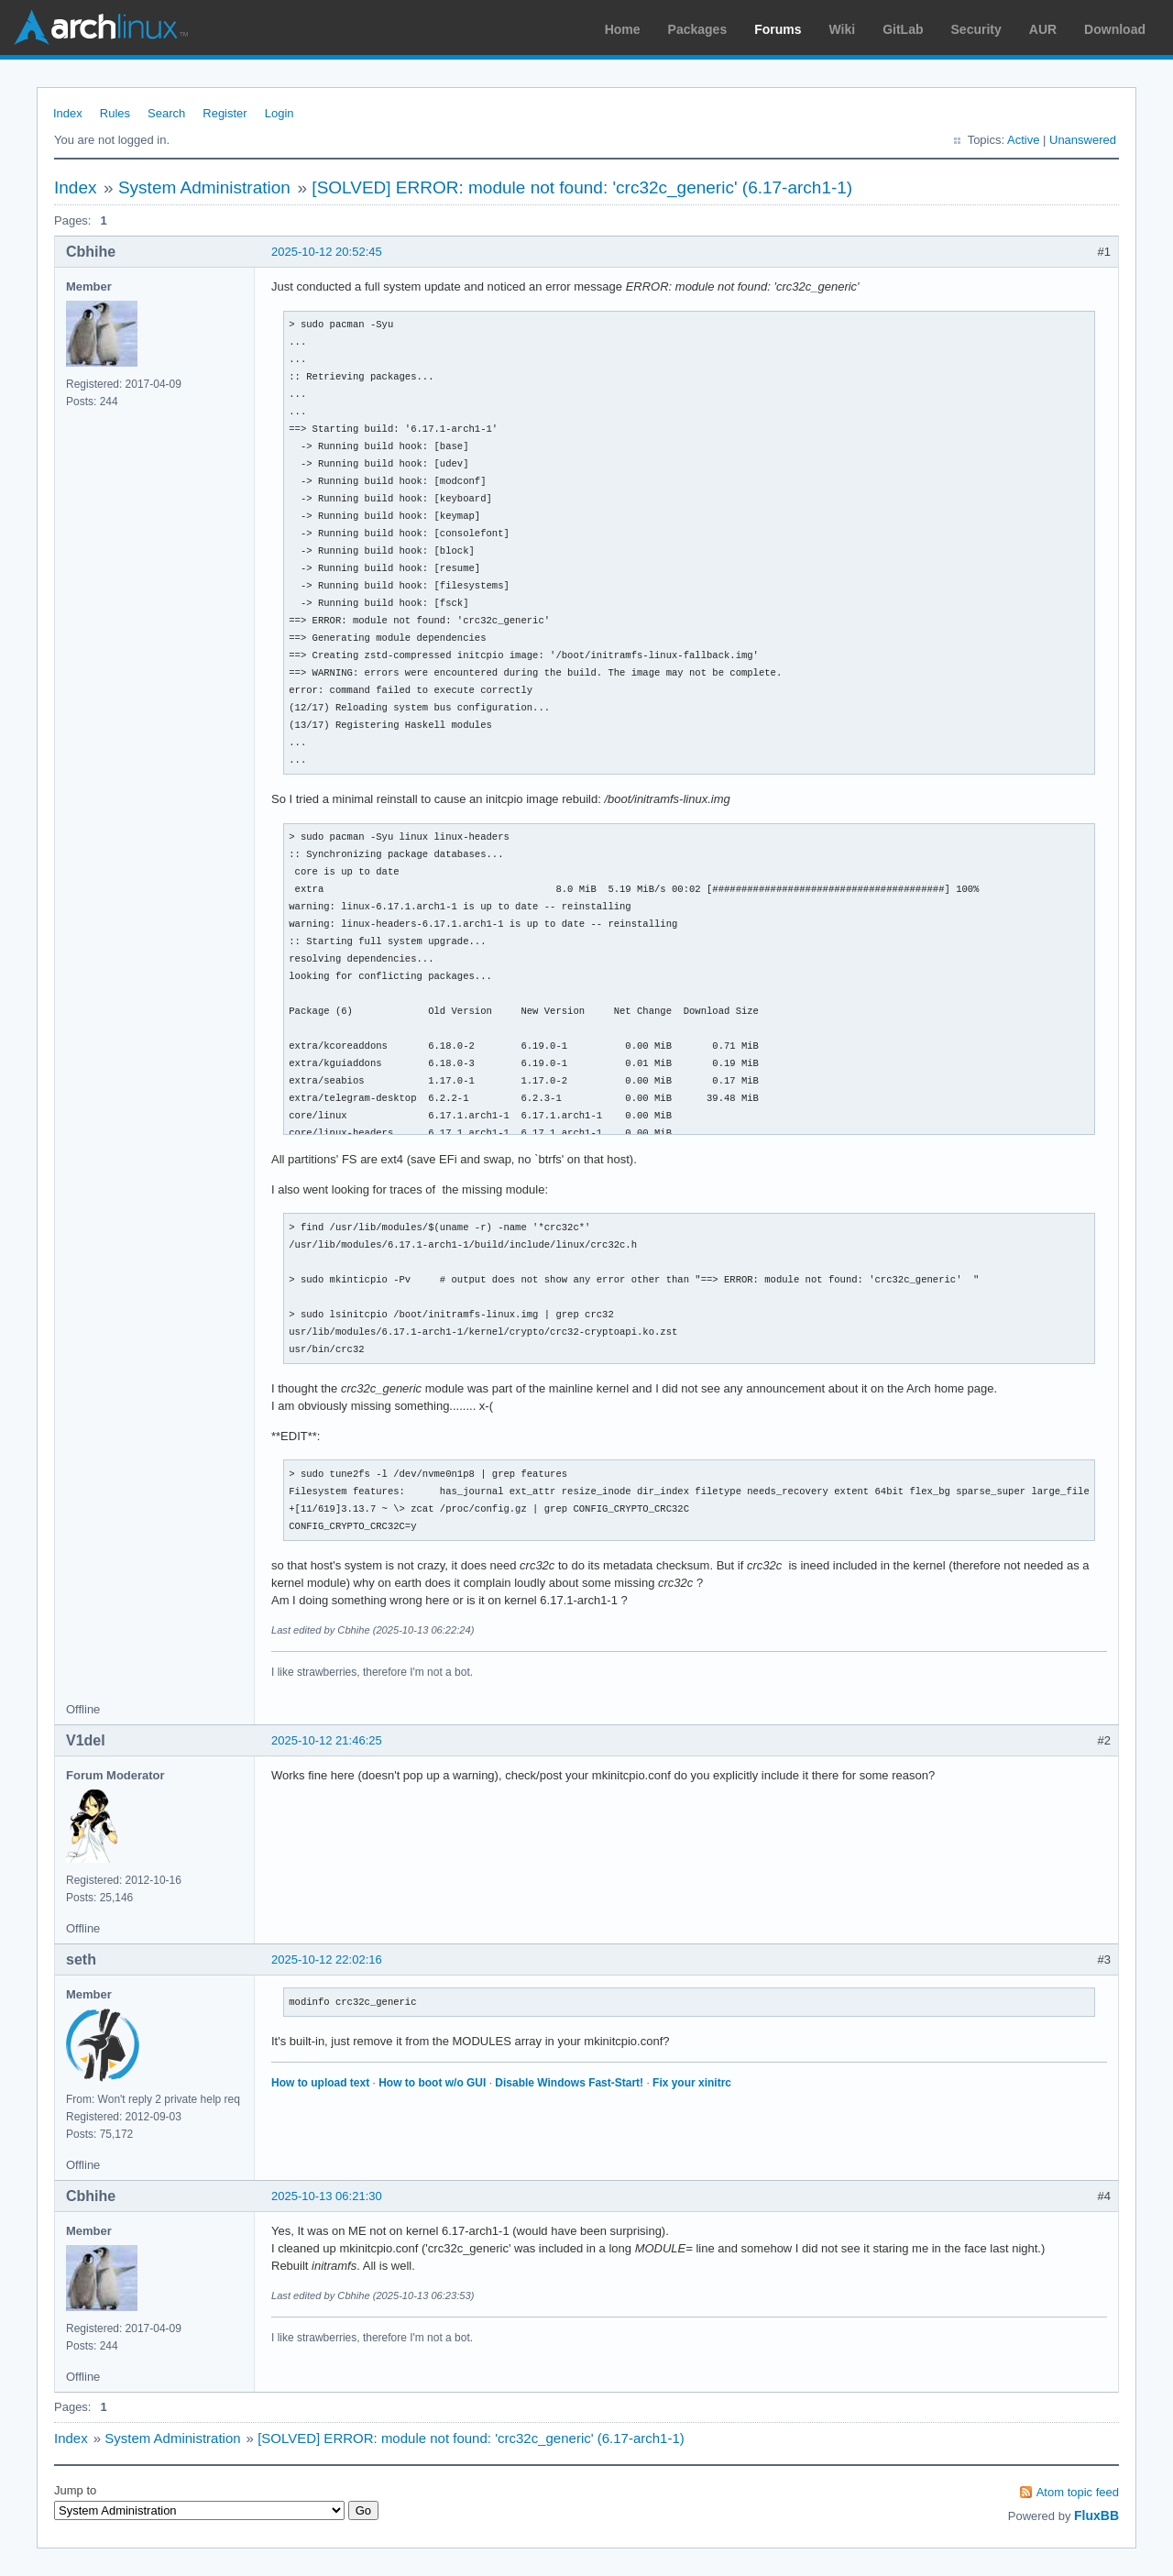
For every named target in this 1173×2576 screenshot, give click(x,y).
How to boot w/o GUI (432, 2082)
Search (166, 113)
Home (623, 29)
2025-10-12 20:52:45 (326, 252)
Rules (115, 113)
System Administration (204, 187)
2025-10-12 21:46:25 (326, 1740)
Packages (698, 29)
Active (1023, 140)
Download (1115, 29)
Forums (777, 29)
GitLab (902, 29)
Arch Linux (101, 27)
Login (279, 113)
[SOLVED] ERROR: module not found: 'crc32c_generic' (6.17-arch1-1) (582, 187)
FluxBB (1096, 2515)
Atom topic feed (1077, 2492)
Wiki (842, 29)
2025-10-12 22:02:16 (326, 1959)
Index (67, 113)
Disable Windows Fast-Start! (569, 2082)
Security (976, 29)
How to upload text (320, 2082)
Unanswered (1082, 140)
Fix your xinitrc (691, 2082)
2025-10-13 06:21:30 (326, 2196)
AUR (1043, 29)
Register (225, 113)
